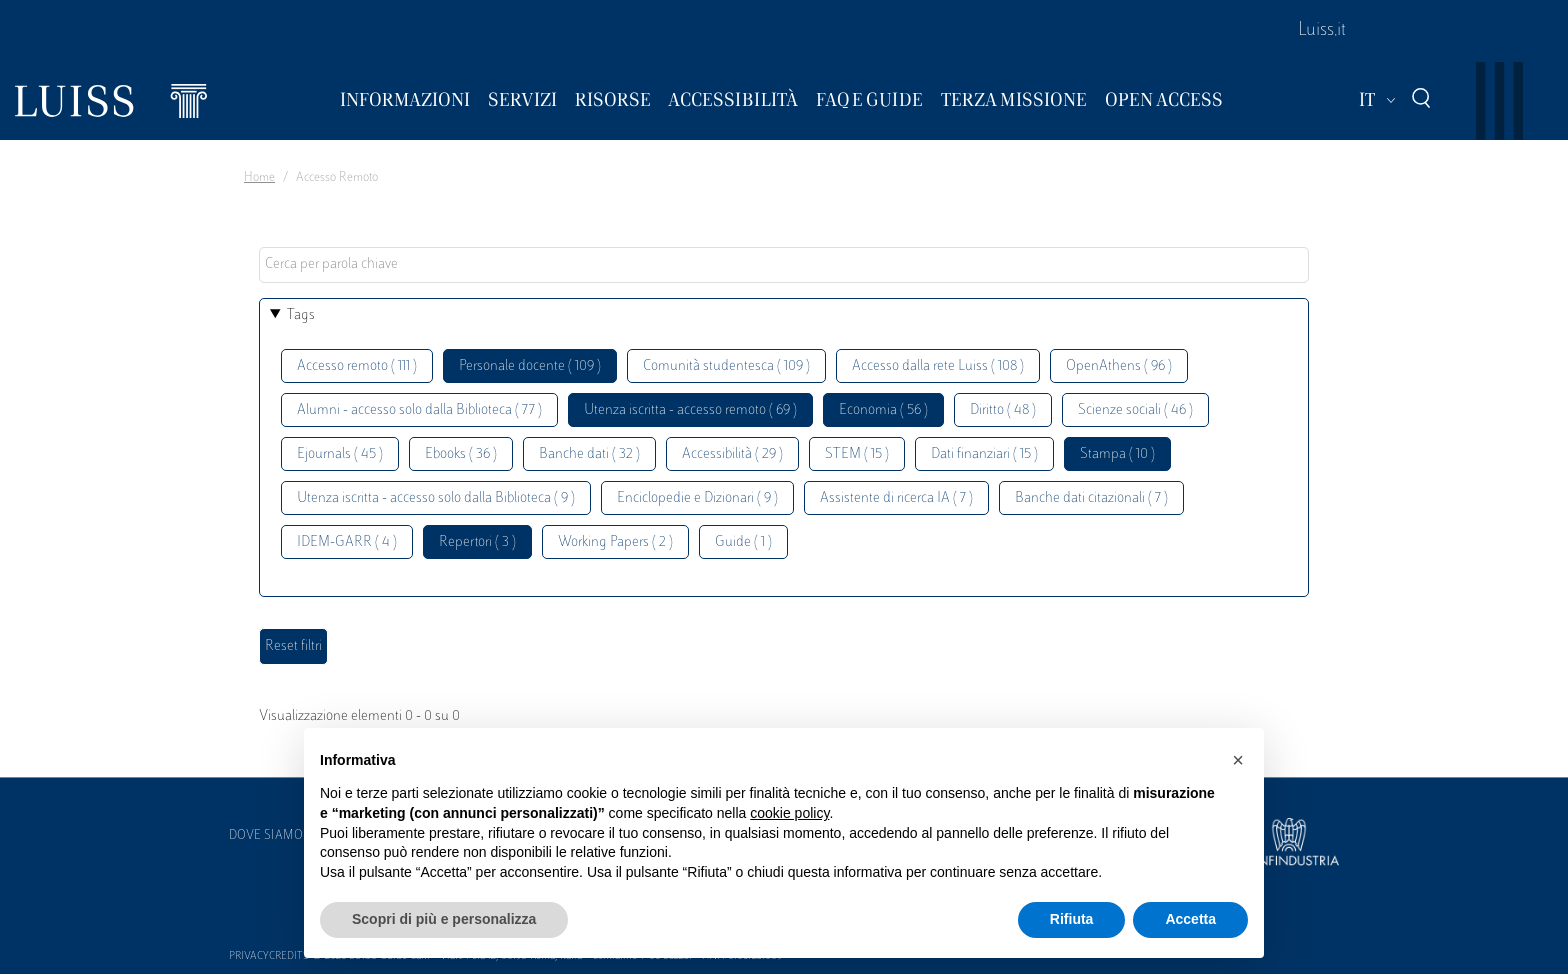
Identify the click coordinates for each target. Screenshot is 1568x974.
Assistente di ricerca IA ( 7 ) (896, 498)
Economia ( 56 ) (883, 410)
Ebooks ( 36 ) (461, 454)
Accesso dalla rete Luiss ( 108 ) (938, 366)
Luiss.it (1322, 31)
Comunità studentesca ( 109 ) (726, 366)
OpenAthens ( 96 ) (1119, 366)
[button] (1238, 760)
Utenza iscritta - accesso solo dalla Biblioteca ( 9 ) (436, 498)
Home (259, 178)
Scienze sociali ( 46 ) (1135, 410)
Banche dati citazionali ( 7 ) (1091, 498)
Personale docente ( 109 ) (530, 366)
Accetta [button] (1190, 919)
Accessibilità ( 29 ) (732, 454)
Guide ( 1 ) (743, 542)
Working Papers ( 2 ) (615, 542)
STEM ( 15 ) (857, 454)
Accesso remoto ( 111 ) (357, 366)
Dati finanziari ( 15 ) (984, 454)
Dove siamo (266, 836)
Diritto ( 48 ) (1003, 410)
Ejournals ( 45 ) (340, 454)
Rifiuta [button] (1072, 919)
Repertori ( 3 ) (477, 542)
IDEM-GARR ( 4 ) (347, 542)
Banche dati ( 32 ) (589, 454)
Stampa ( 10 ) (1117, 454)
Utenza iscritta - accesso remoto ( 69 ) (690, 410)
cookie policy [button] (789, 813)
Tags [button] (301, 315)
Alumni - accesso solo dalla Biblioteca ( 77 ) (419, 410)
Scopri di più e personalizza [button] (444, 919)
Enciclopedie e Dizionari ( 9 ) (697, 498)
